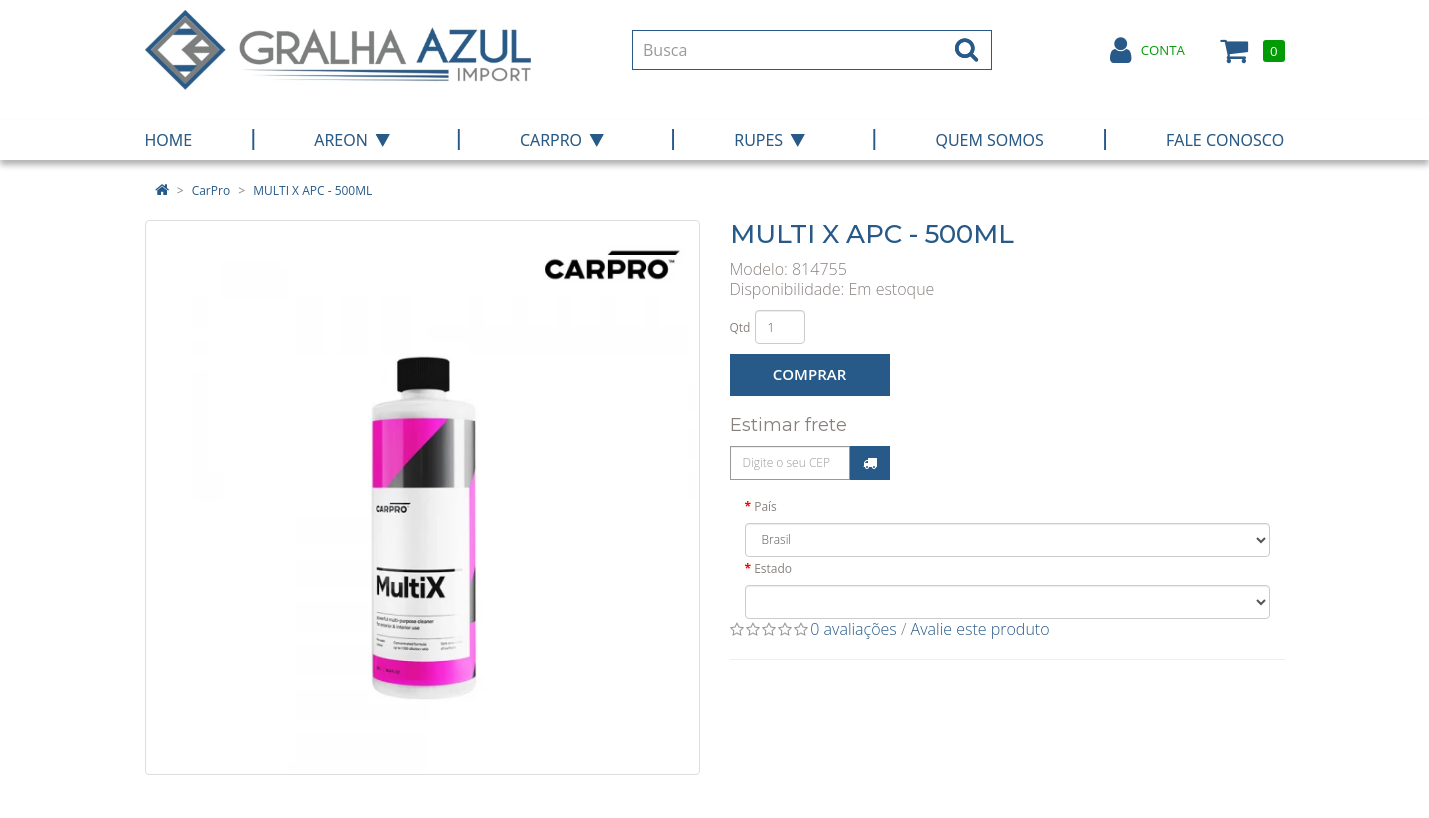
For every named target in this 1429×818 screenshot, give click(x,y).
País (765, 506)
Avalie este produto (980, 629)
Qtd (740, 327)
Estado (773, 568)
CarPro (211, 190)
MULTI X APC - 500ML (312, 190)
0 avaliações (853, 629)
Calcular (870, 463)
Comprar (809, 374)
